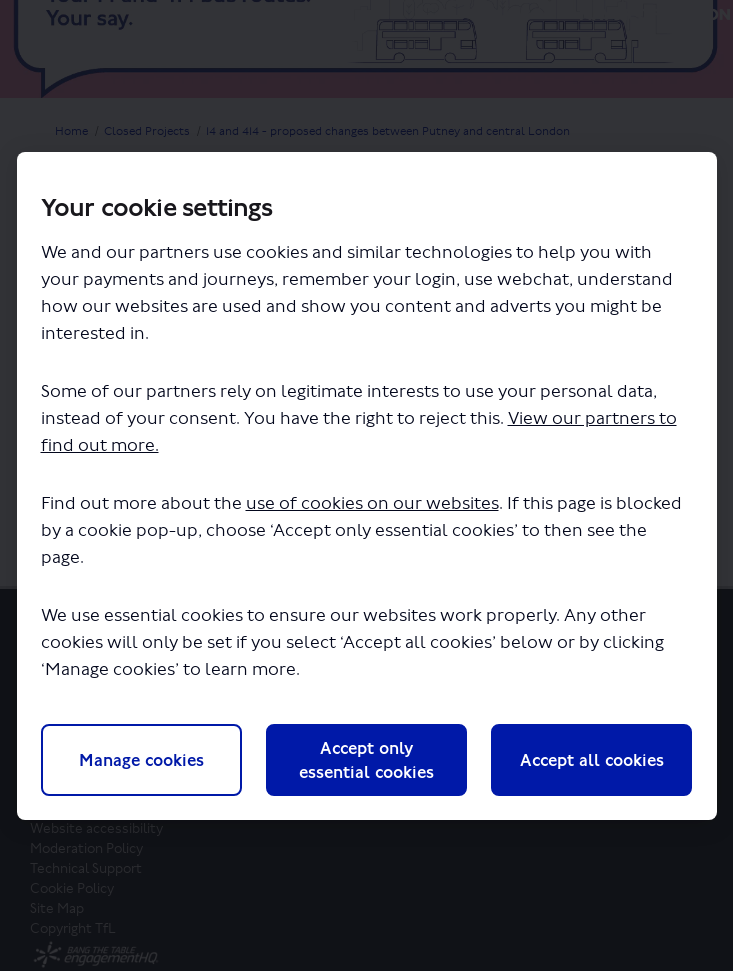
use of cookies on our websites (372, 503)
